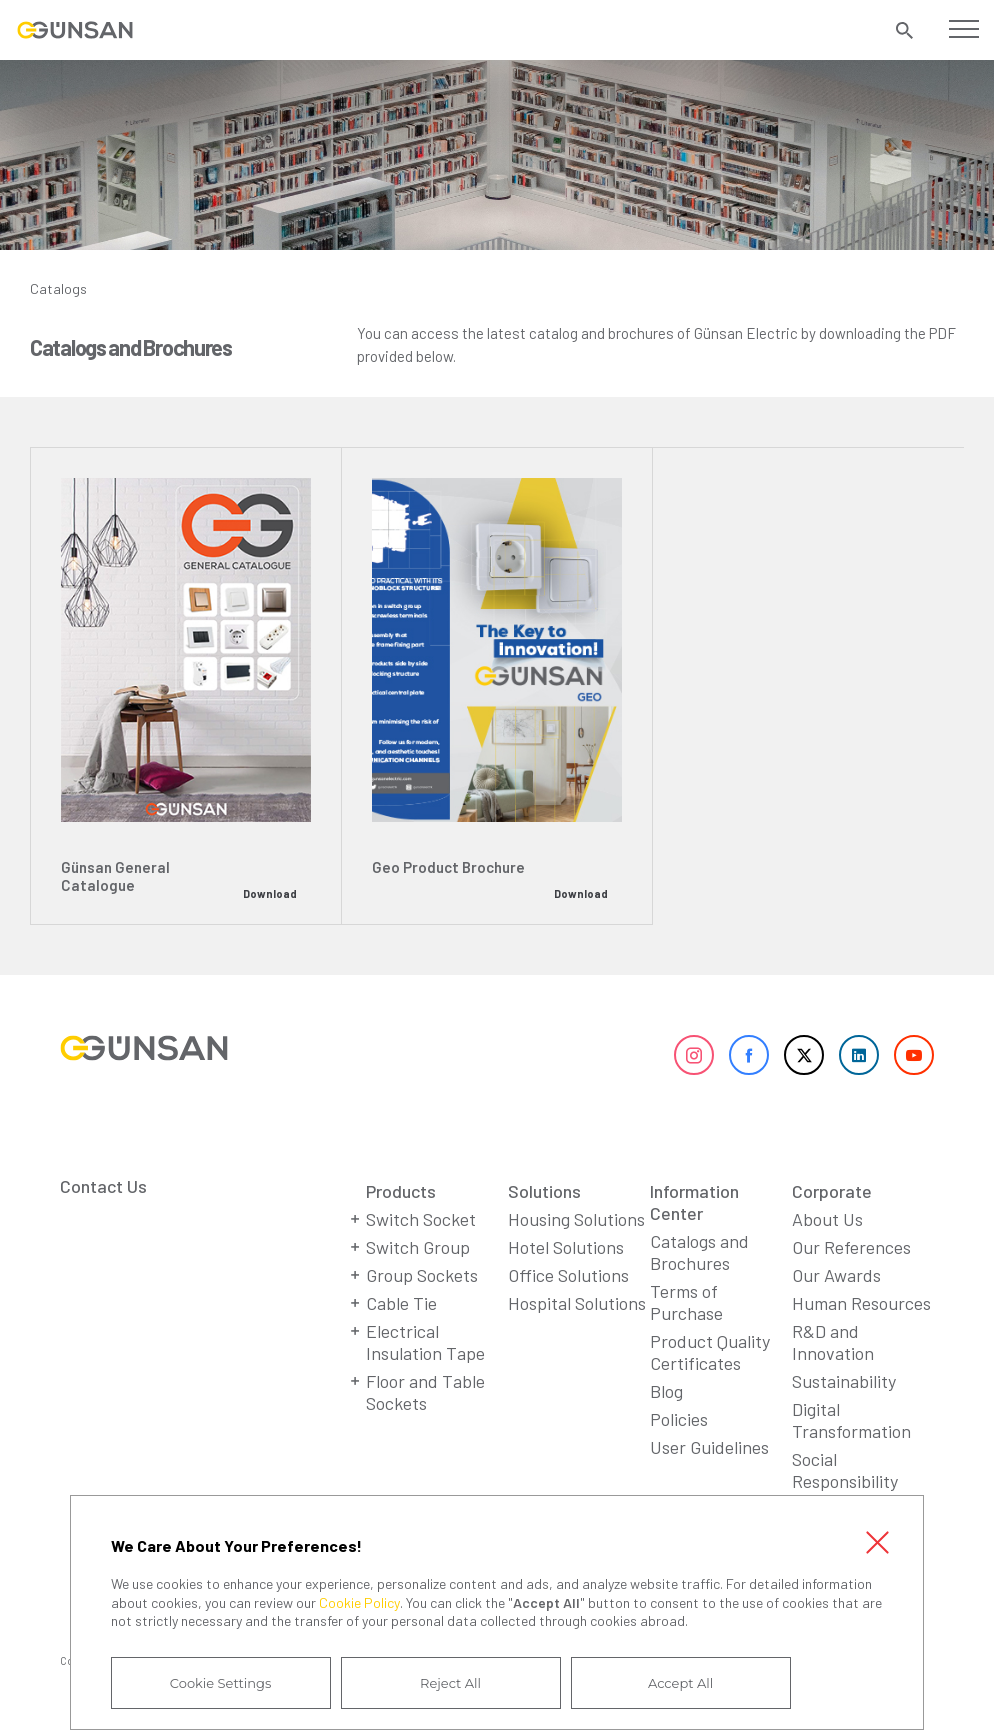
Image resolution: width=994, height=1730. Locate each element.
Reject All (450, 1683)
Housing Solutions (576, 1219)
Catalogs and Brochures (699, 1252)
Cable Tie (401, 1303)
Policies (679, 1419)
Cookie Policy (359, 1602)
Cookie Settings (221, 1683)
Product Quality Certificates (710, 1352)
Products (401, 1191)
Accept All (680, 1683)
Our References (851, 1247)
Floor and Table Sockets (425, 1392)
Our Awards (836, 1275)
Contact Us (103, 1186)
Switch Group (418, 1247)
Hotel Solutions (566, 1247)
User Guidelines (709, 1447)
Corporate (832, 1191)
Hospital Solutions (577, 1303)
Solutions (544, 1191)
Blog (666, 1391)
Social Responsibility (845, 1470)
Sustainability (844, 1381)
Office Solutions (568, 1275)
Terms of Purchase (686, 1302)
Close (877, 1542)
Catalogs (58, 288)
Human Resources (861, 1303)
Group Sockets (422, 1275)
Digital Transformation (851, 1420)
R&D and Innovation (833, 1342)
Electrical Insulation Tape (425, 1342)
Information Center (694, 1202)
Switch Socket (421, 1219)
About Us (827, 1219)
